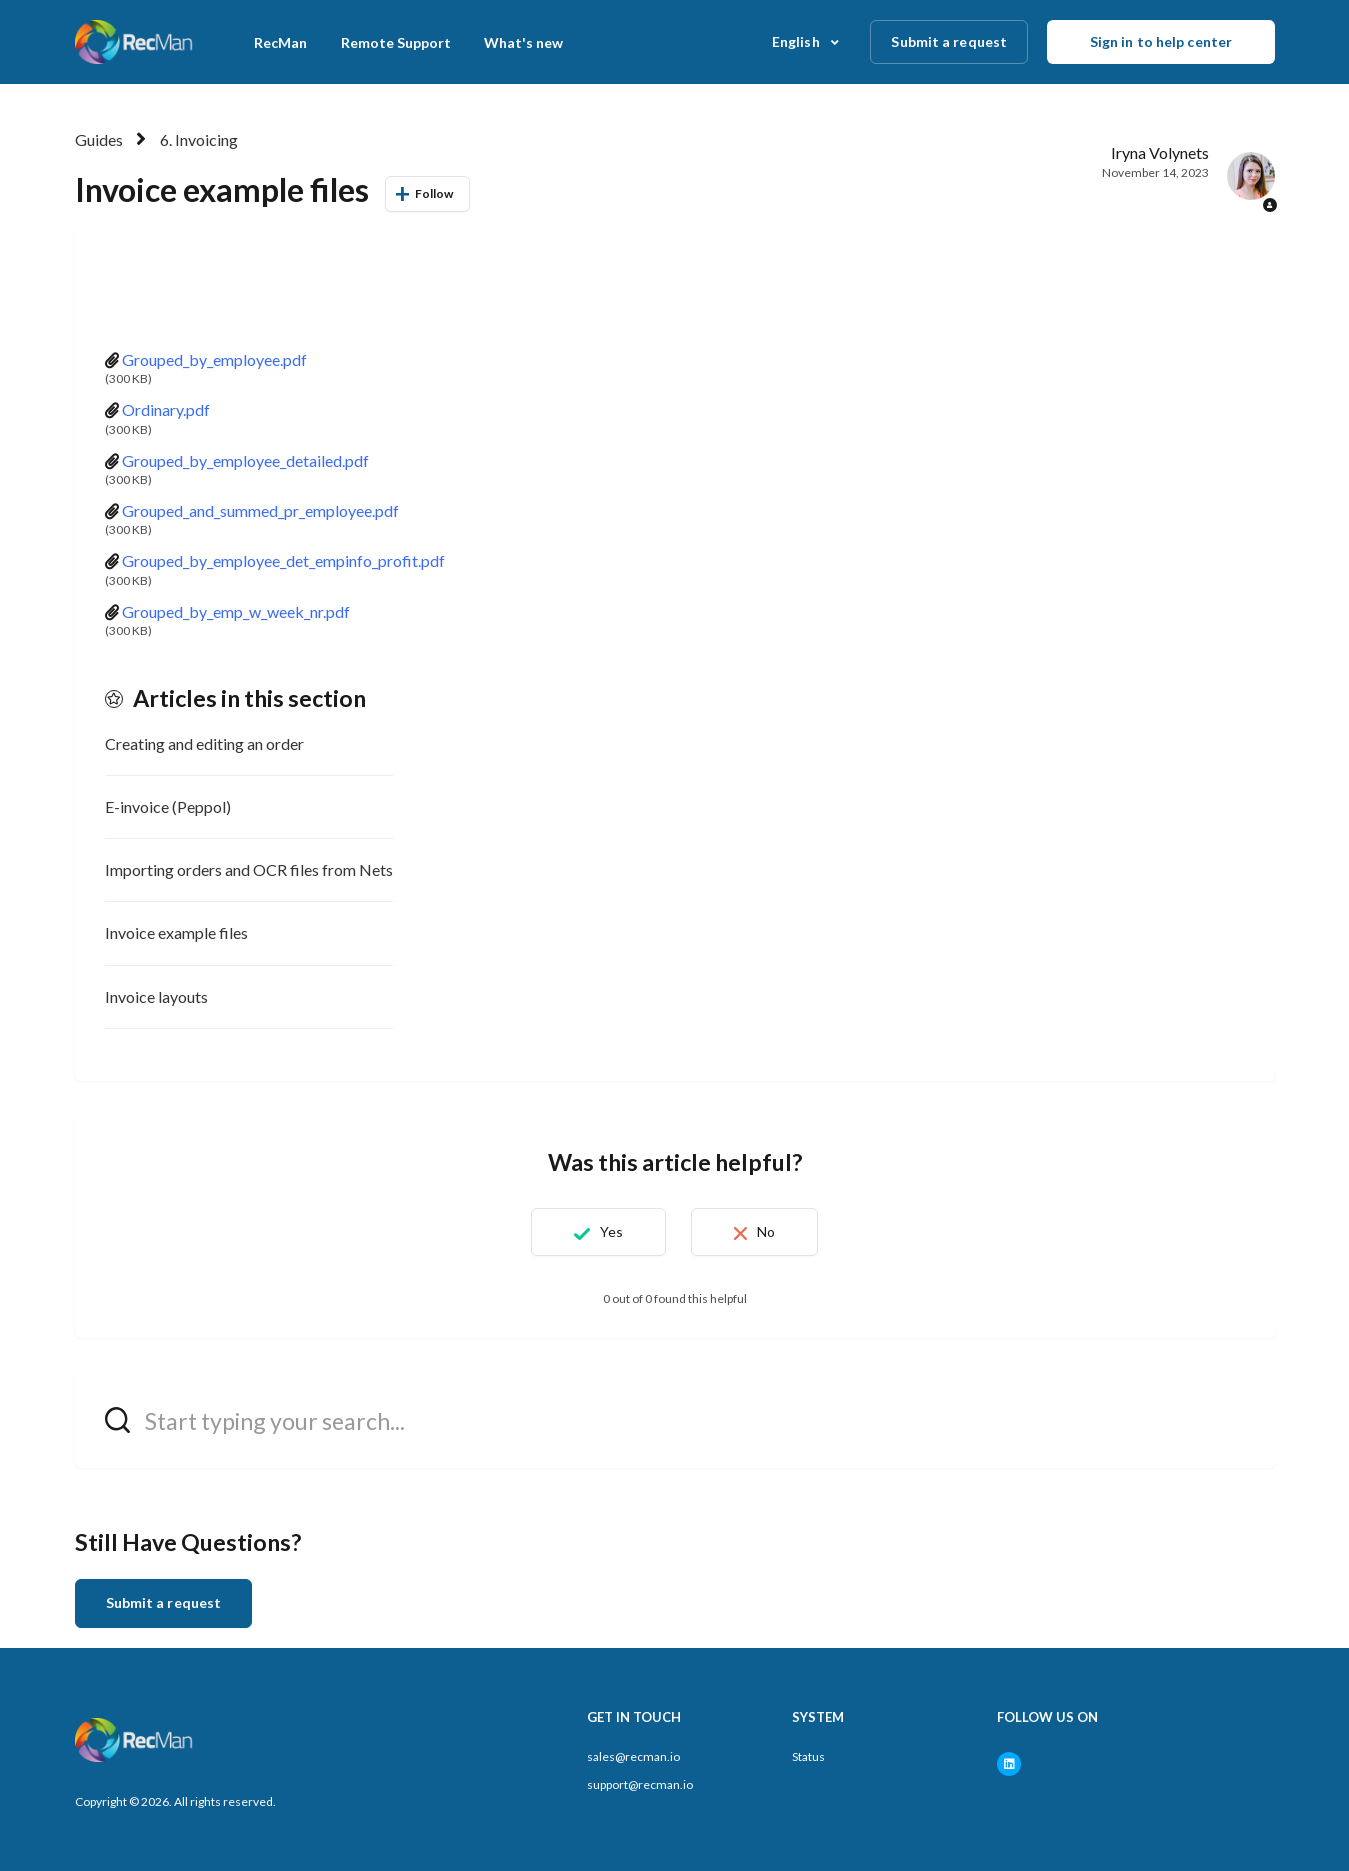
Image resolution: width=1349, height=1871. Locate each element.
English (797, 41)
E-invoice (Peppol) (168, 806)
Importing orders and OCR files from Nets (249, 869)
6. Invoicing (199, 139)
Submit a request (949, 41)
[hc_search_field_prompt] (675, 1420)
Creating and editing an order (204, 743)
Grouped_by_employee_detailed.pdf (245, 460)
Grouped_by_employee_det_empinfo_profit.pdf (283, 560)
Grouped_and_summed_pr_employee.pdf (260, 510)
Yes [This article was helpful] (611, 1231)
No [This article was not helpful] (766, 1231)
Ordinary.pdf (166, 409)
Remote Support (396, 42)
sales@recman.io (633, 1756)
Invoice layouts (156, 996)
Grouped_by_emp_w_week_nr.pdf (236, 611)
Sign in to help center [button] (1161, 41)
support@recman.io (640, 1784)
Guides (99, 139)
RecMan (280, 42)
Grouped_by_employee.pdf (214, 359)
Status (808, 1756)
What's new (523, 42)
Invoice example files (176, 932)
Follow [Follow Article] (434, 193)
